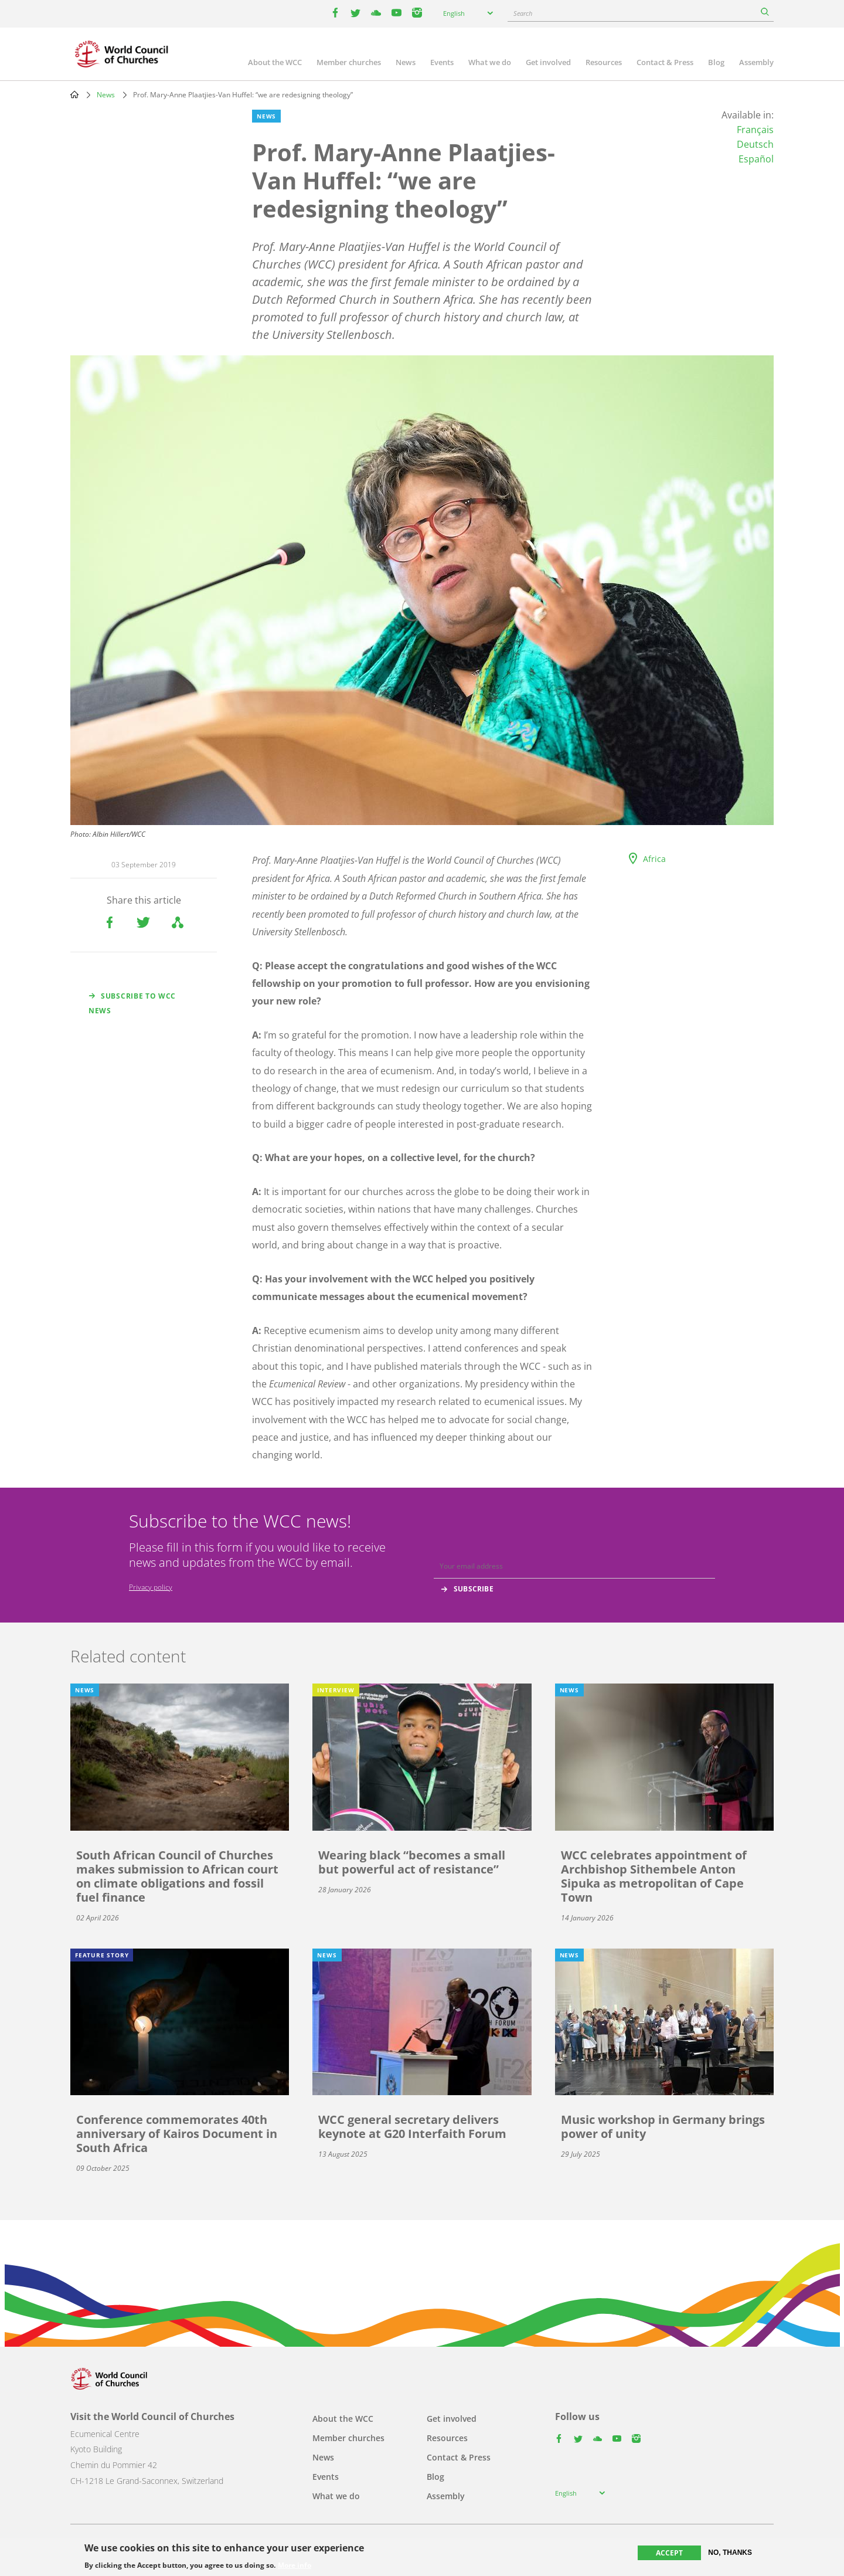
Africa (654, 858)
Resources (604, 62)
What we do (489, 62)
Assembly (756, 62)
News (406, 62)
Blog (716, 62)
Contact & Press (665, 62)
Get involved (548, 62)
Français (755, 129)
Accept (669, 2553)
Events (442, 62)
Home (74, 94)
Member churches (348, 62)
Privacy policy (150, 1587)
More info (294, 2565)
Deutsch (755, 144)
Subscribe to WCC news (132, 1003)
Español (756, 158)
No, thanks (730, 2552)
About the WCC (275, 62)
